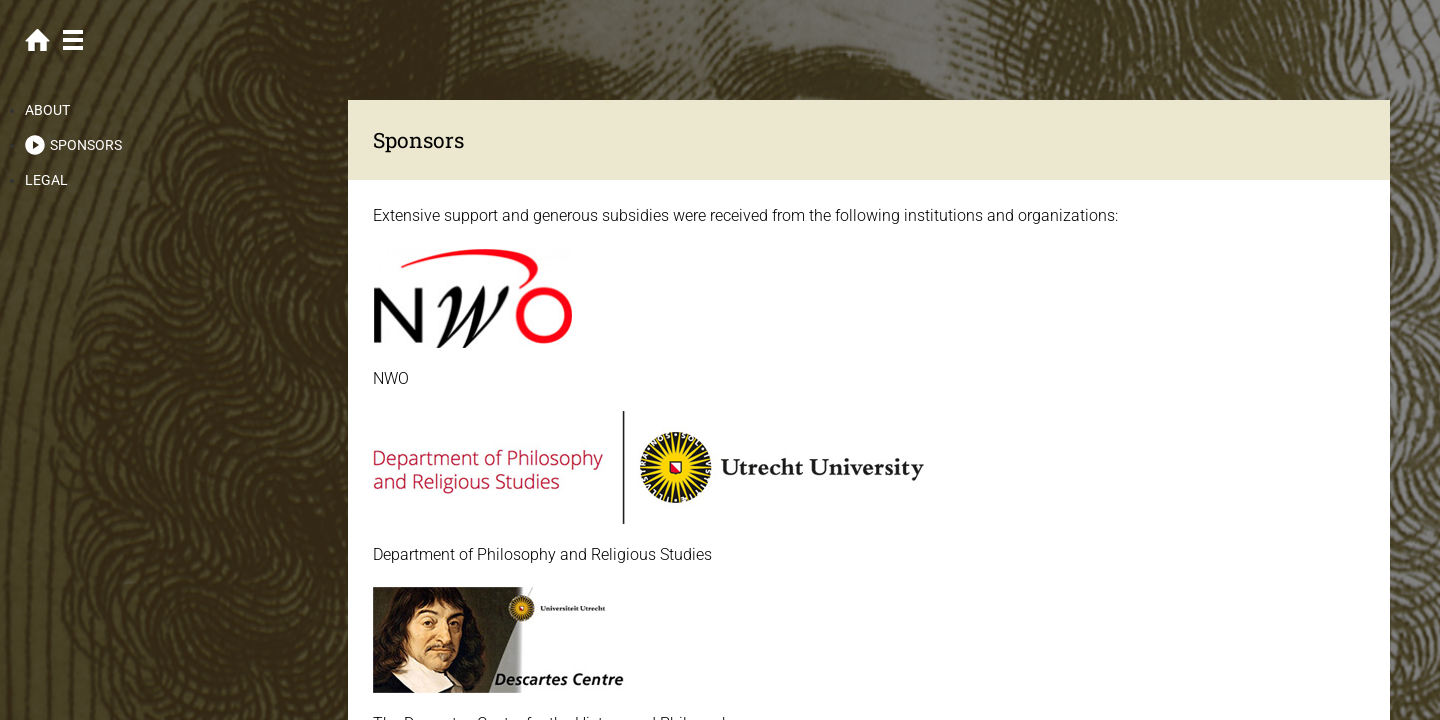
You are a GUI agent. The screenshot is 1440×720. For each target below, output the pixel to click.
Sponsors (86, 145)
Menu (72, 40)
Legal (46, 180)
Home (37, 40)
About (47, 110)
